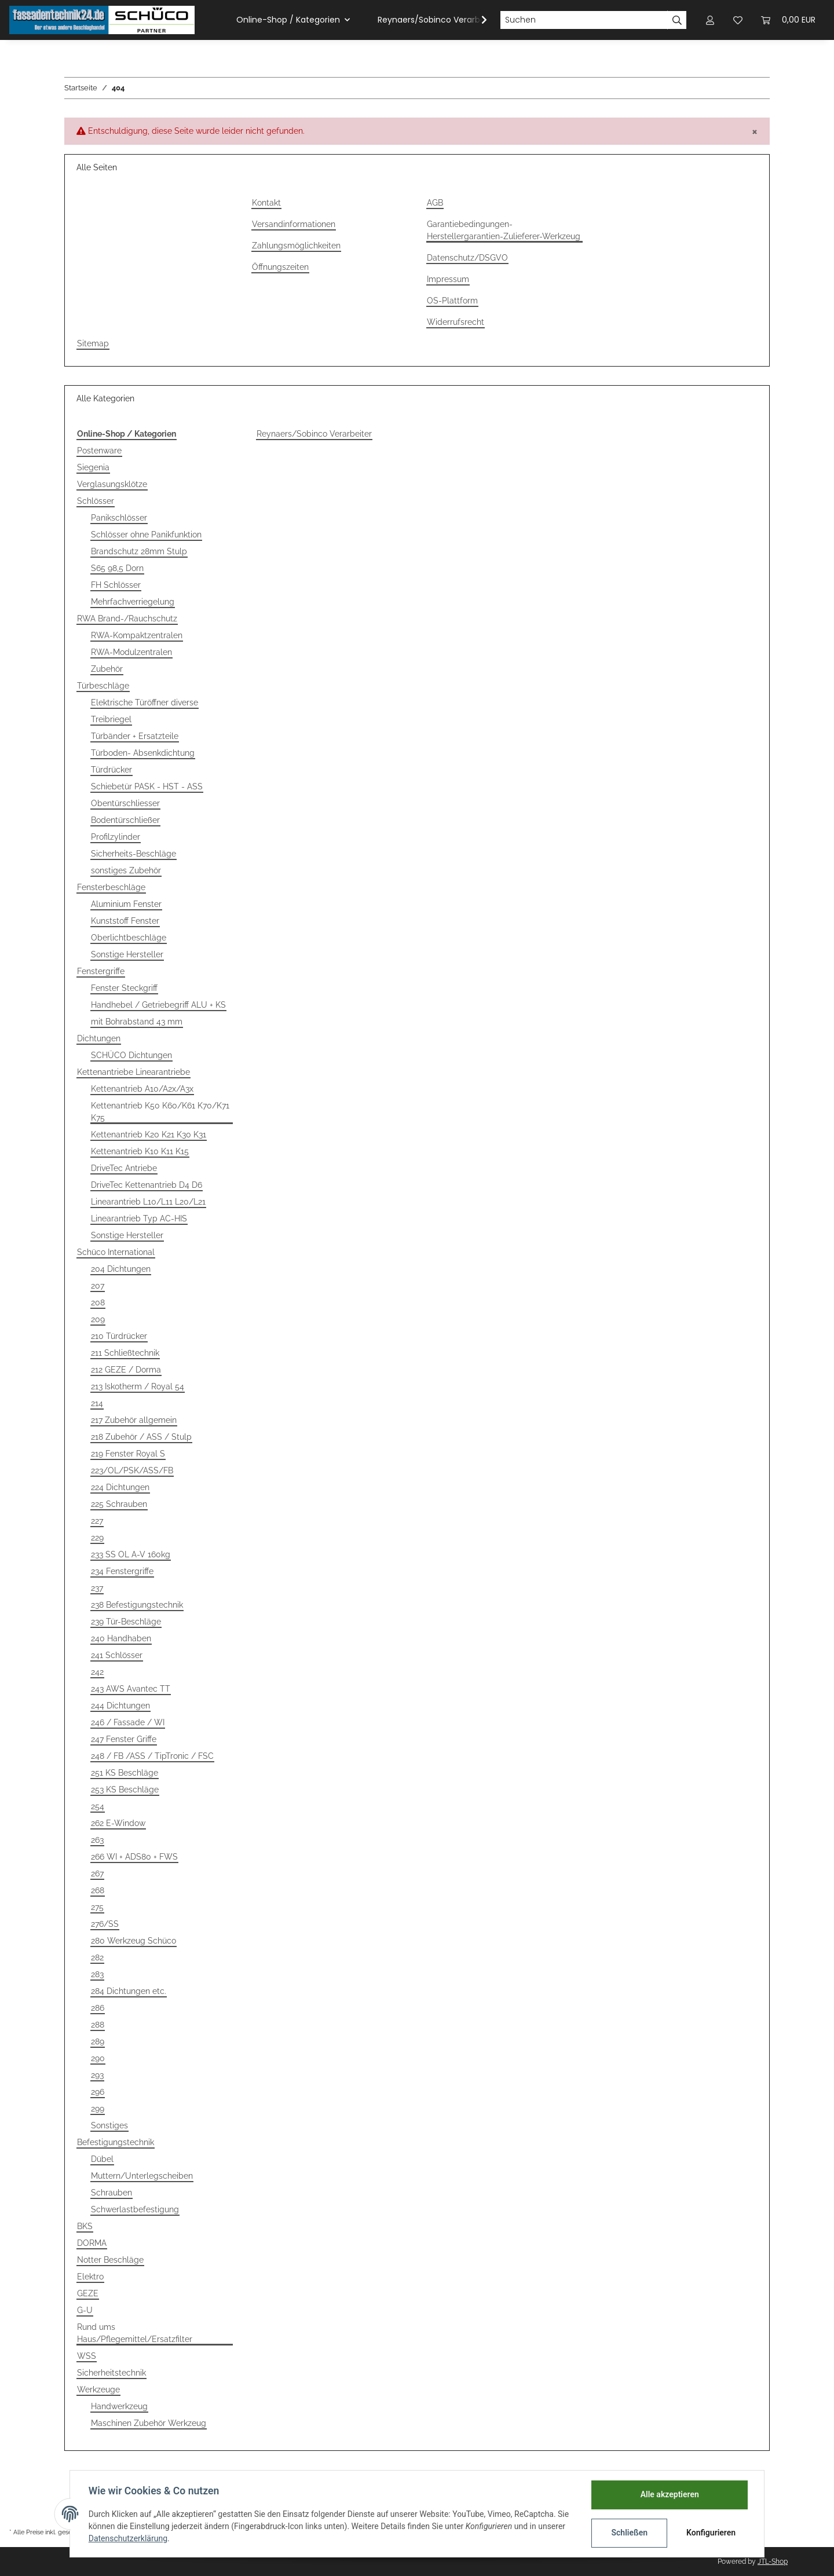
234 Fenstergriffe (122, 1571)
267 (97, 1873)
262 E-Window (118, 1823)
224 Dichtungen (120, 1487)
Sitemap (93, 343)
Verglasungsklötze (112, 484)
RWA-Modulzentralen (131, 652)
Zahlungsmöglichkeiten (296, 245)
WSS (86, 2356)
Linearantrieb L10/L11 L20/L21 (148, 1201)
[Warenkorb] (788, 20)
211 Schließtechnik (125, 1352)
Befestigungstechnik (115, 2142)
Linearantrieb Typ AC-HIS (139, 1218)
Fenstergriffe (101, 971)
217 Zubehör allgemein (134, 1420)
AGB (435, 202)
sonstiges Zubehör (126, 870)
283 (97, 1974)
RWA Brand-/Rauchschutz (127, 618)
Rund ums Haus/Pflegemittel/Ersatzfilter (134, 2333)
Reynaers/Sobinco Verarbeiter (314, 433)
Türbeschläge (103, 685)
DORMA (92, 2243)
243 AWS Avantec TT (130, 1688)
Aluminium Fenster (126, 904)
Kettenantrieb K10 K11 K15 (140, 1151)
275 (97, 1907)
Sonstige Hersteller (127, 954)
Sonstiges (109, 2125)
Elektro (90, 2276)
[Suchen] (584, 20)
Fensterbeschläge (111, 887)
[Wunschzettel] (738, 20)
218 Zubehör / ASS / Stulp (141, 1436)
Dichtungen (98, 1038)
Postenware (99, 450)
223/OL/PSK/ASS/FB (132, 1470)
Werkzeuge (98, 2389)
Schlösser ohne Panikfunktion (146, 534)
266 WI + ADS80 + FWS (134, 1856)
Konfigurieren (711, 2532)
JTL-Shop (773, 2561)
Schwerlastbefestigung (135, 2209)
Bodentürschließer (125, 820)
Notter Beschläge (110, 2259)
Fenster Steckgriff (124, 988)
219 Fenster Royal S (128, 1453)
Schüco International (116, 1252)
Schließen (629, 2532)
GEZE (87, 2293)
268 (97, 1890)
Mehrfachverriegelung (132, 601)
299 (97, 2108)
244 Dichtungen (120, 1705)
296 (97, 2091)
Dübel (102, 2159)
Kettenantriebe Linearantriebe (133, 1072)
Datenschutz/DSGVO (467, 257)
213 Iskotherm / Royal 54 (137, 1386)
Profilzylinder (115, 836)
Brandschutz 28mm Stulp (139, 551)
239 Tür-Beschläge (126, 1621)
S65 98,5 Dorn (117, 568)
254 (97, 1806)
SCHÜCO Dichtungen (131, 1055)
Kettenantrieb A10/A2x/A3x (142, 1088)
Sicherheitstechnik (111, 2372)
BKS (85, 2226)
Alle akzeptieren (669, 2494)
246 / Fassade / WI (127, 1722)
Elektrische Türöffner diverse (144, 702)
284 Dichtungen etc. (128, 1991)
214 (97, 1403)
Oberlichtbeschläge (128, 937)
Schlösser (95, 501)
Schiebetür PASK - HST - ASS (147, 786)
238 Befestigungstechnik (137, 1604)
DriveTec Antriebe (124, 1168)
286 (97, 2007)
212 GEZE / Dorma (126, 1369)
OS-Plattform (452, 300)
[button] (710, 20)
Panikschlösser (119, 517)
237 (97, 1588)
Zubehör (107, 669)
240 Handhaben (121, 1638)
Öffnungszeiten (280, 267)
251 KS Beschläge (124, 1772)
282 (97, 1957)
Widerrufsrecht (455, 322)
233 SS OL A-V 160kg (130, 1554)
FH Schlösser (116, 585)
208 (98, 1302)
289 (97, 2041)
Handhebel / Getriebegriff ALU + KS (158, 1004)
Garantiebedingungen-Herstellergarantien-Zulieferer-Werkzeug (503, 230)
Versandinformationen (293, 224)
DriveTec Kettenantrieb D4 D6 (146, 1185)
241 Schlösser (116, 1655)
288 (97, 2024)
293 (97, 2075)
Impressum (448, 279)
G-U (85, 2310)
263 (97, 1840)
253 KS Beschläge (125, 1789)
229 (97, 1537)
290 (98, 2058)
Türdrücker (111, 769)
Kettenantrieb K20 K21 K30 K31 (148, 1134)
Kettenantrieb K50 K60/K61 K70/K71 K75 (160, 1111)
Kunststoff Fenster (125, 920)
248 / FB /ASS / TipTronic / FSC (152, 1756)
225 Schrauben (119, 1504)
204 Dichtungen (121, 1269)
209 (98, 1319)
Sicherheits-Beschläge (133, 853)
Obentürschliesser (125, 803)
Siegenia (93, 467)
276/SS (105, 1924)
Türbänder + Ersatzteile (134, 736)
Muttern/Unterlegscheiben (142, 2175)
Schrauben (111, 2192)
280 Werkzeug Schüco (133, 1940)
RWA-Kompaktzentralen (136, 635)
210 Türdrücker (119, 1336)
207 (97, 1285)
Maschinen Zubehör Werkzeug (148, 2423)
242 (97, 1672)
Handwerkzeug (119, 2406)
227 (97, 1520)
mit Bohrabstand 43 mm (136, 1021)
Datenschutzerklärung (128, 2538)
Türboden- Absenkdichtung (143, 753)
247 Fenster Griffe (123, 1739)
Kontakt (266, 202)
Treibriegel (111, 719)
